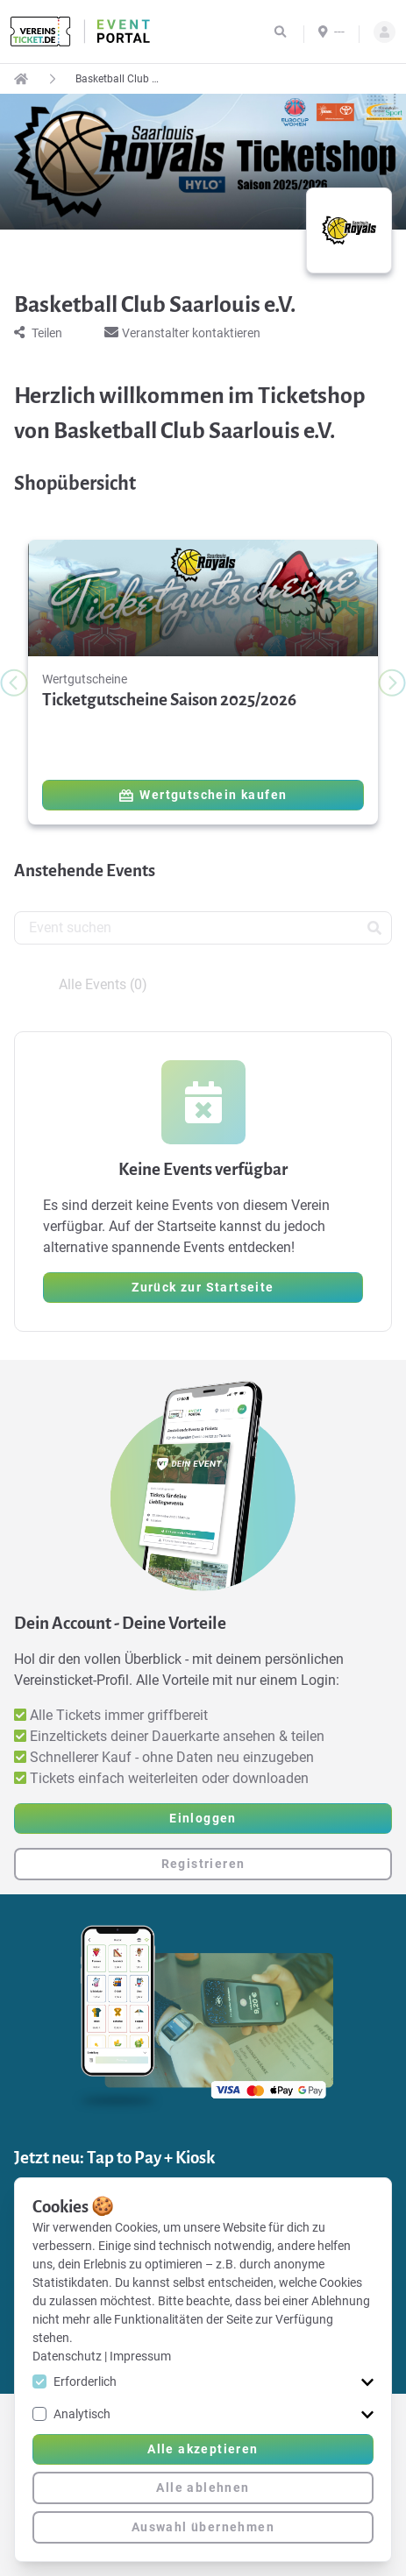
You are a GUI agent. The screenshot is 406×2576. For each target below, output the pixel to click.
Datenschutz (68, 2356)
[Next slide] (392, 683)
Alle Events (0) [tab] (103, 984)
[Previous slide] (14, 683)
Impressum (140, 2356)
